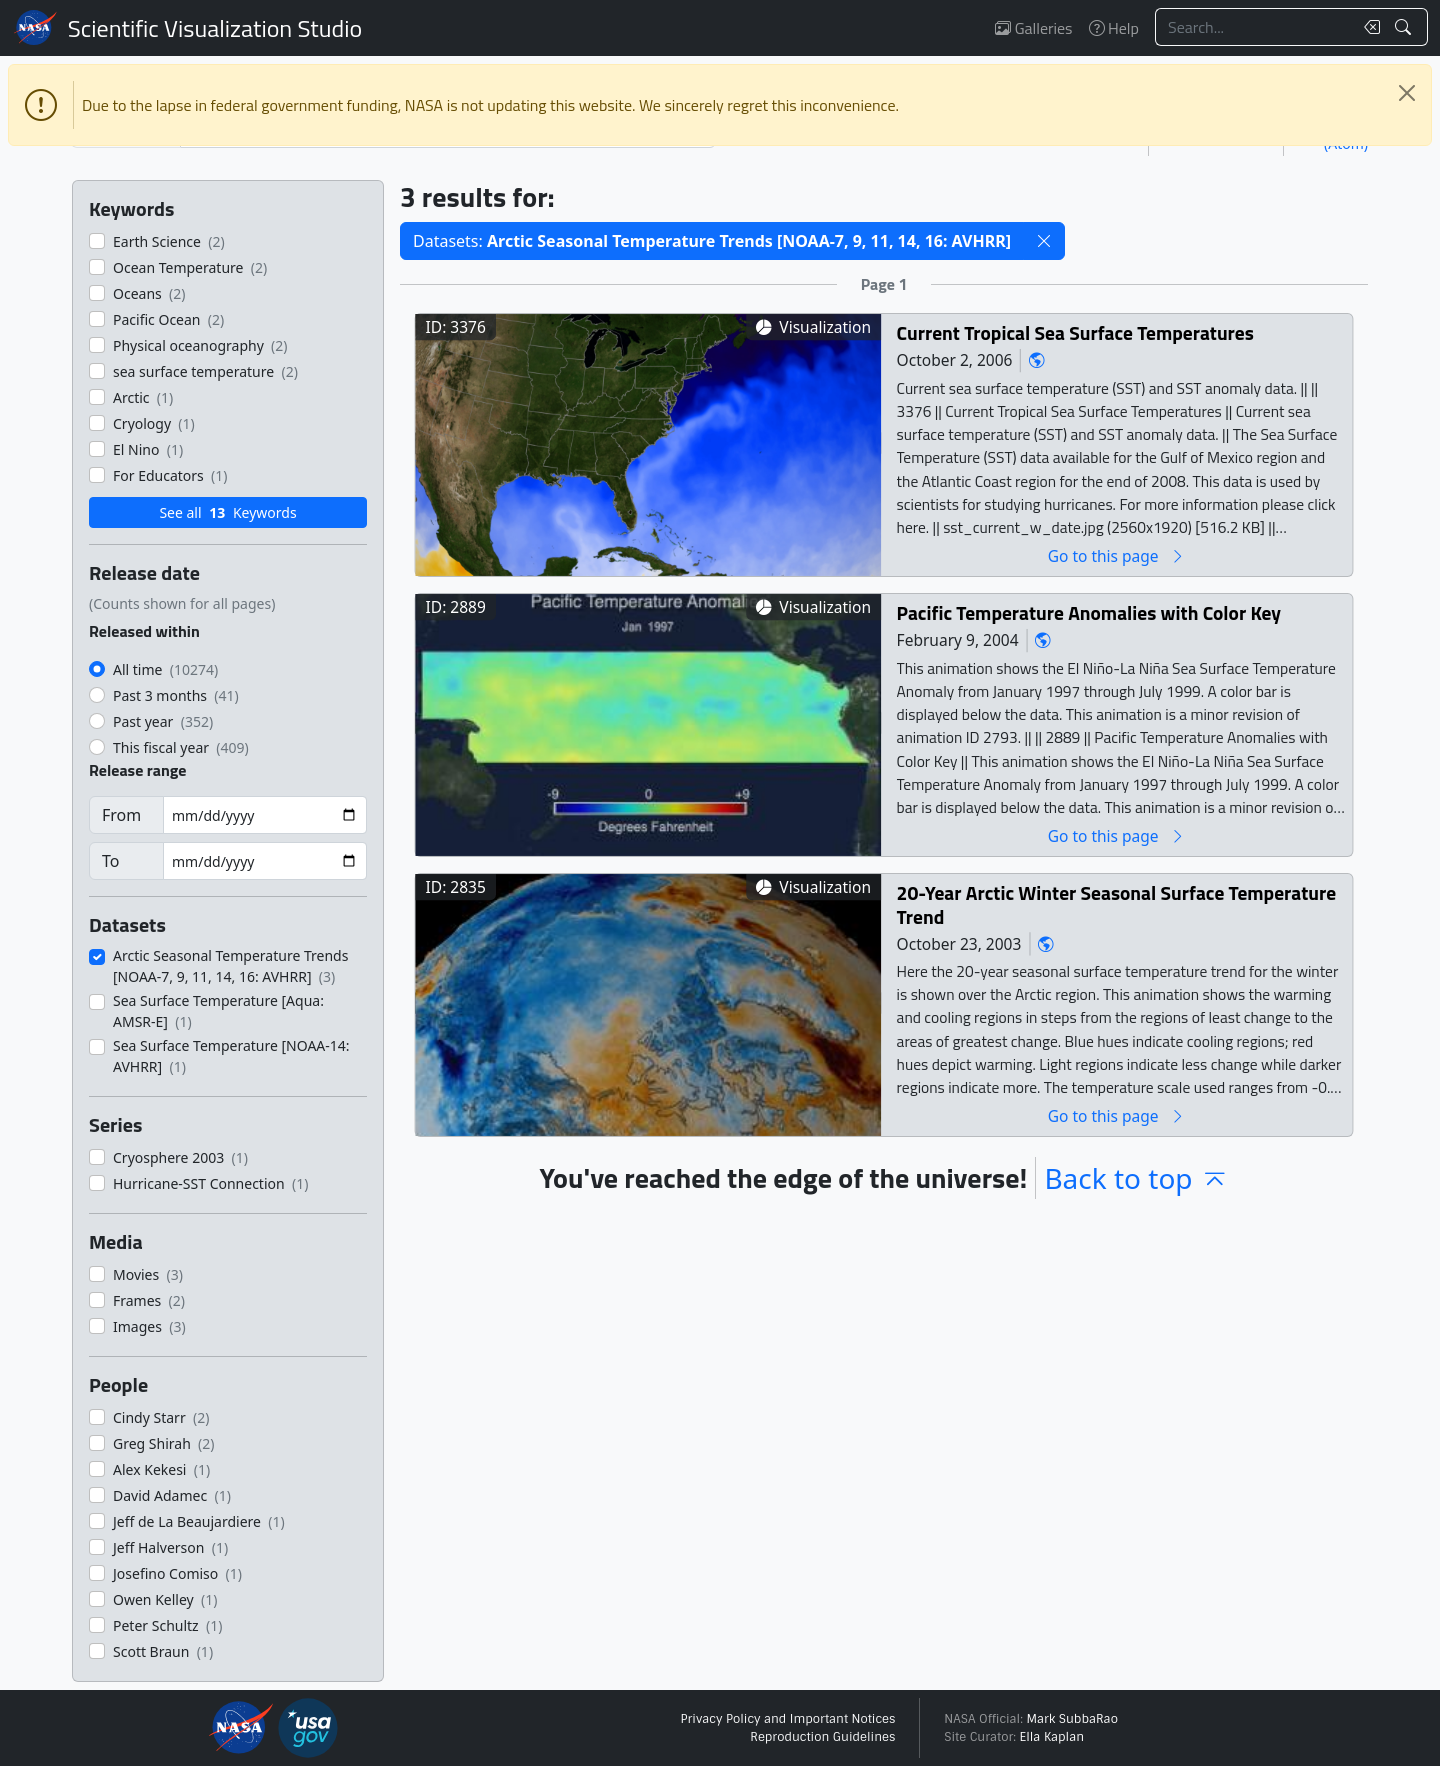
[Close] (1407, 93)
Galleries (1033, 28)
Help (1114, 28)
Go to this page (1117, 555)
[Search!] (1405, 27)
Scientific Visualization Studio (215, 28)
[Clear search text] (1368, 27)
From (121, 815)
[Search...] (1254, 27)
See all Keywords (227, 512)
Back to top (1136, 1178)
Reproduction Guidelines (822, 1737)
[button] (1044, 241)
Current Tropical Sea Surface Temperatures (1075, 332)
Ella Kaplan (1052, 1737)
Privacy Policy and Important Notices (787, 1719)
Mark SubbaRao (1072, 1719)
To (110, 861)
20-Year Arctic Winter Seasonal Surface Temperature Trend (1117, 904)
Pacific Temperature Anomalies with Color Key (1089, 612)
